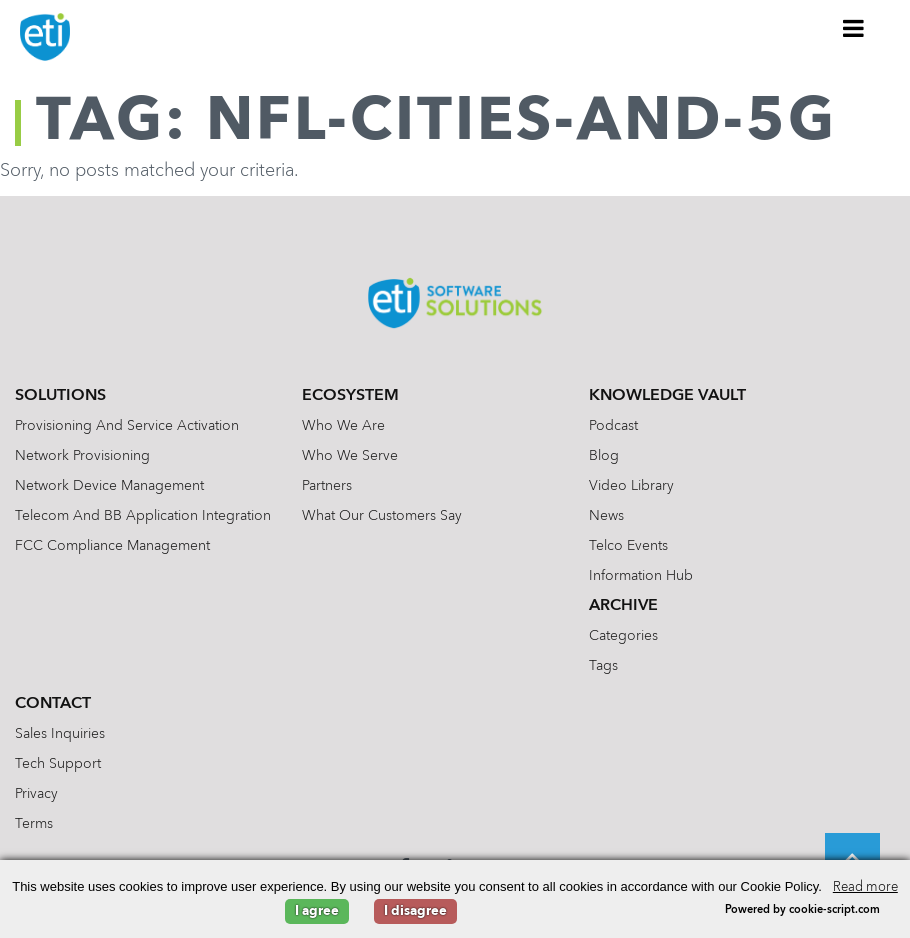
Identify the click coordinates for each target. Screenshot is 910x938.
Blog (604, 456)
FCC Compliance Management (112, 546)
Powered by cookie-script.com (802, 910)
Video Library (631, 486)
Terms (34, 824)
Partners (327, 486)
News (606, 516)
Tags (603, 666)
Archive (623, 606)
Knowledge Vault (667, 396)
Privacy (36, 794)
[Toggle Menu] (854, 28)
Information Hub (641, 576)
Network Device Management (109, 486)
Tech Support (58, 764)
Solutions (60, 396)
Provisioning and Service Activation (127, 426)
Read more (865, 887)
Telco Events (628, 546)
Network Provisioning (82, 456)
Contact (53, 704)
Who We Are (343, 426)
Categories (623, 636)
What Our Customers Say (382, 516)
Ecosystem (350, 396)
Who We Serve (350, 456)
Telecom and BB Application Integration (143, 516)
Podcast (613, 426)
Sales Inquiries (60, 734)
